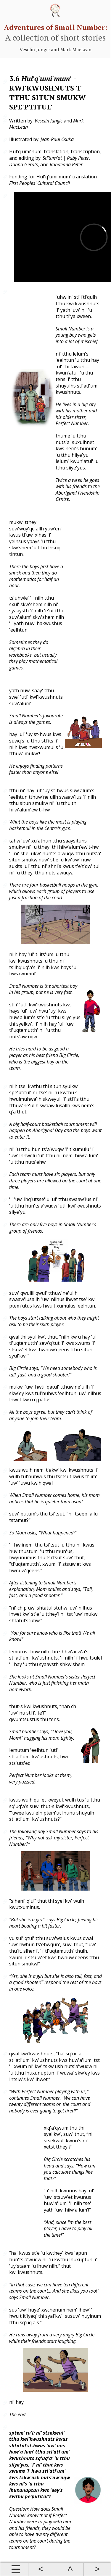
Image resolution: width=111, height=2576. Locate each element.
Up (69, 2569)
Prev (42, 2569)
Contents (14, 2569)
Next (97, 2569)
